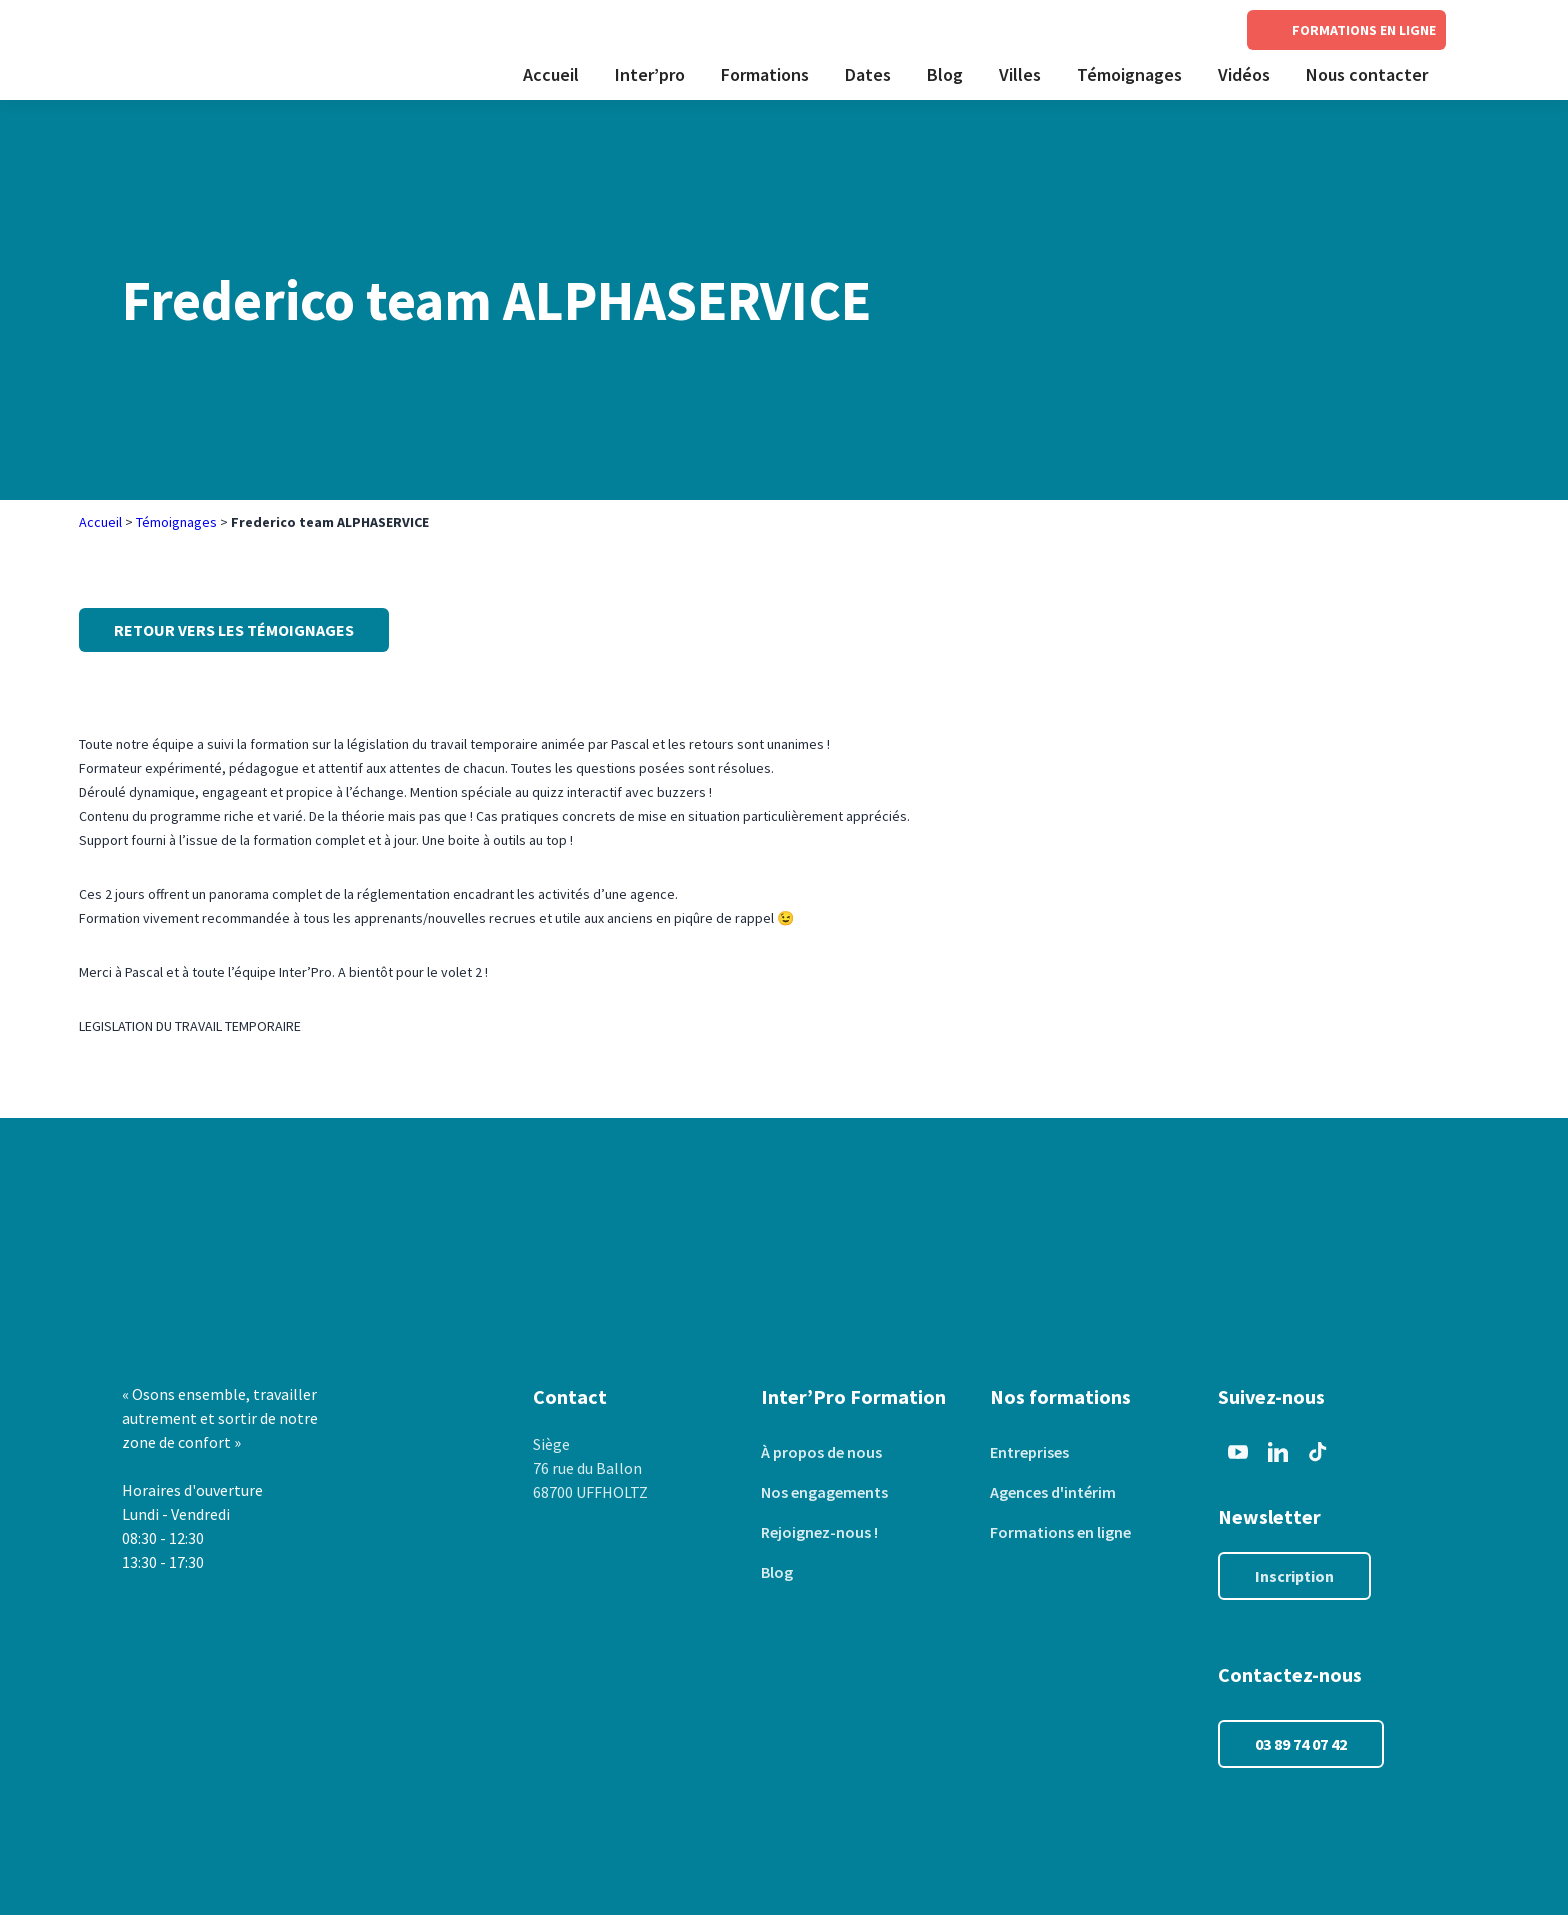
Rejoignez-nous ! (819, 1532)
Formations (765, 74)
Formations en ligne (1060, 1532)
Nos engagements (824, 1492)
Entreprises (1029, 1452)
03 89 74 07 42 (1301, 1744)
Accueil (551, 74)
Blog (945, 74)
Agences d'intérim (1053, 1492)
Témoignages (1129, 74)
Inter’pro (650, 74)
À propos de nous (821, 1452)
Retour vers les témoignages (234, 630)
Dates (868, 74)
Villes (1020, 74)
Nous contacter (1367, 74)
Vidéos (1244, 74)
